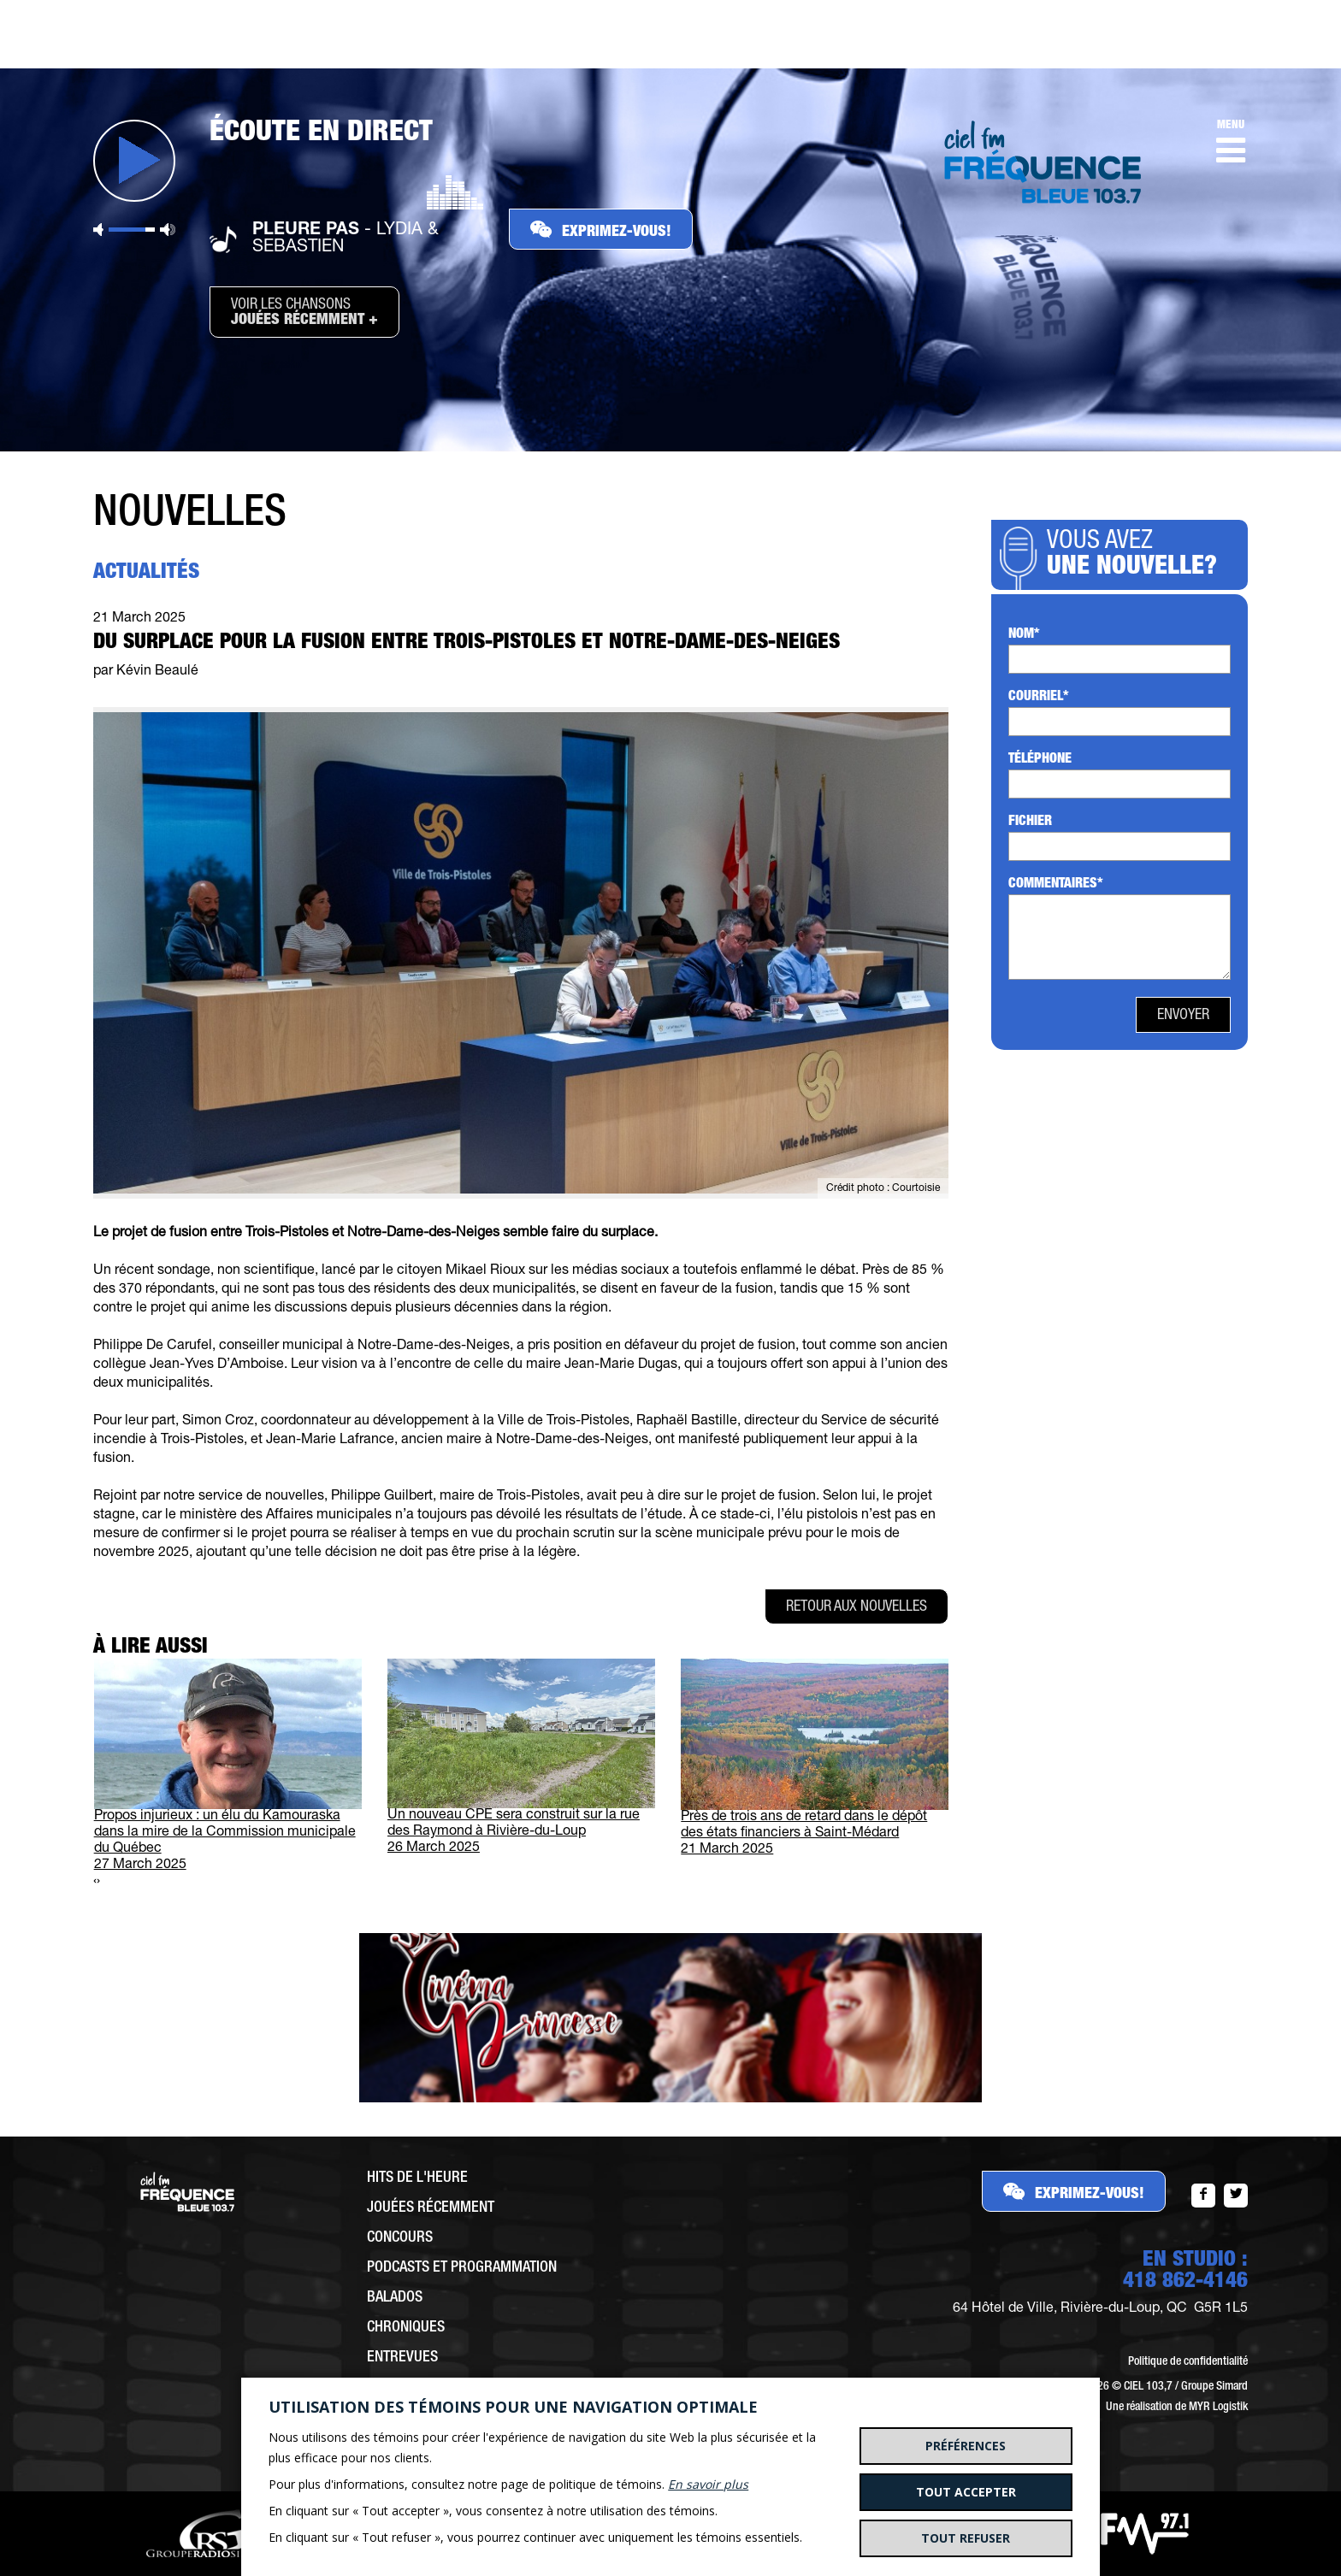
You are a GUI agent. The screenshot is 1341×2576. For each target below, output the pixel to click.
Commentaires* (1055, 885)
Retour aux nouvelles (856, 1607)
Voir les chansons (304, 313)
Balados (394, 2298)
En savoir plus (708, 2484)
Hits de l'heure (417, 2178)
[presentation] (95, 1882)
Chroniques (406, 2328)
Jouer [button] (134, 161)
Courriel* (1038, 697)
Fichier (1030, 822)
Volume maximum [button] (167, 229)
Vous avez (1137, 555)
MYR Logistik (1218, 2408)
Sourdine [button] (98, 229)
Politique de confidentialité (1188, 2362)
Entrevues (402, 2358)
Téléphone (1040, 760)
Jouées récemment (430, 2208)
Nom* (1024, 635)
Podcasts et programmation (462, 2268)
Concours (400, 2238)
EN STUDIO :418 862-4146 (1185, 2271)
